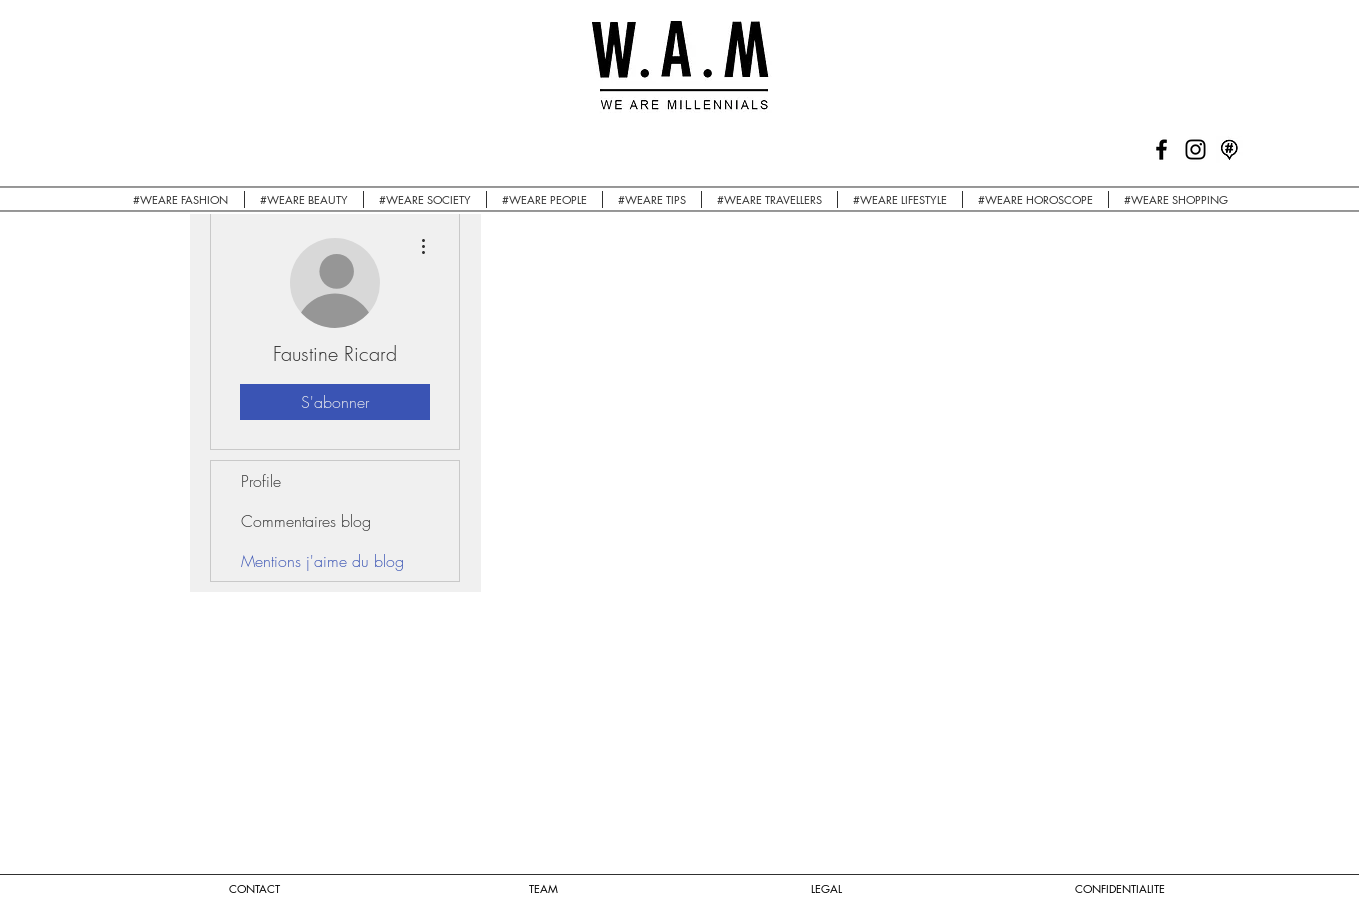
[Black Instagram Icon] (1195, 149)
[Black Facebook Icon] (1161, 149)
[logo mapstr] (1229, 149)
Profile (261, 481)
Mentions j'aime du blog (322, 561)
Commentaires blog (306, 521)
